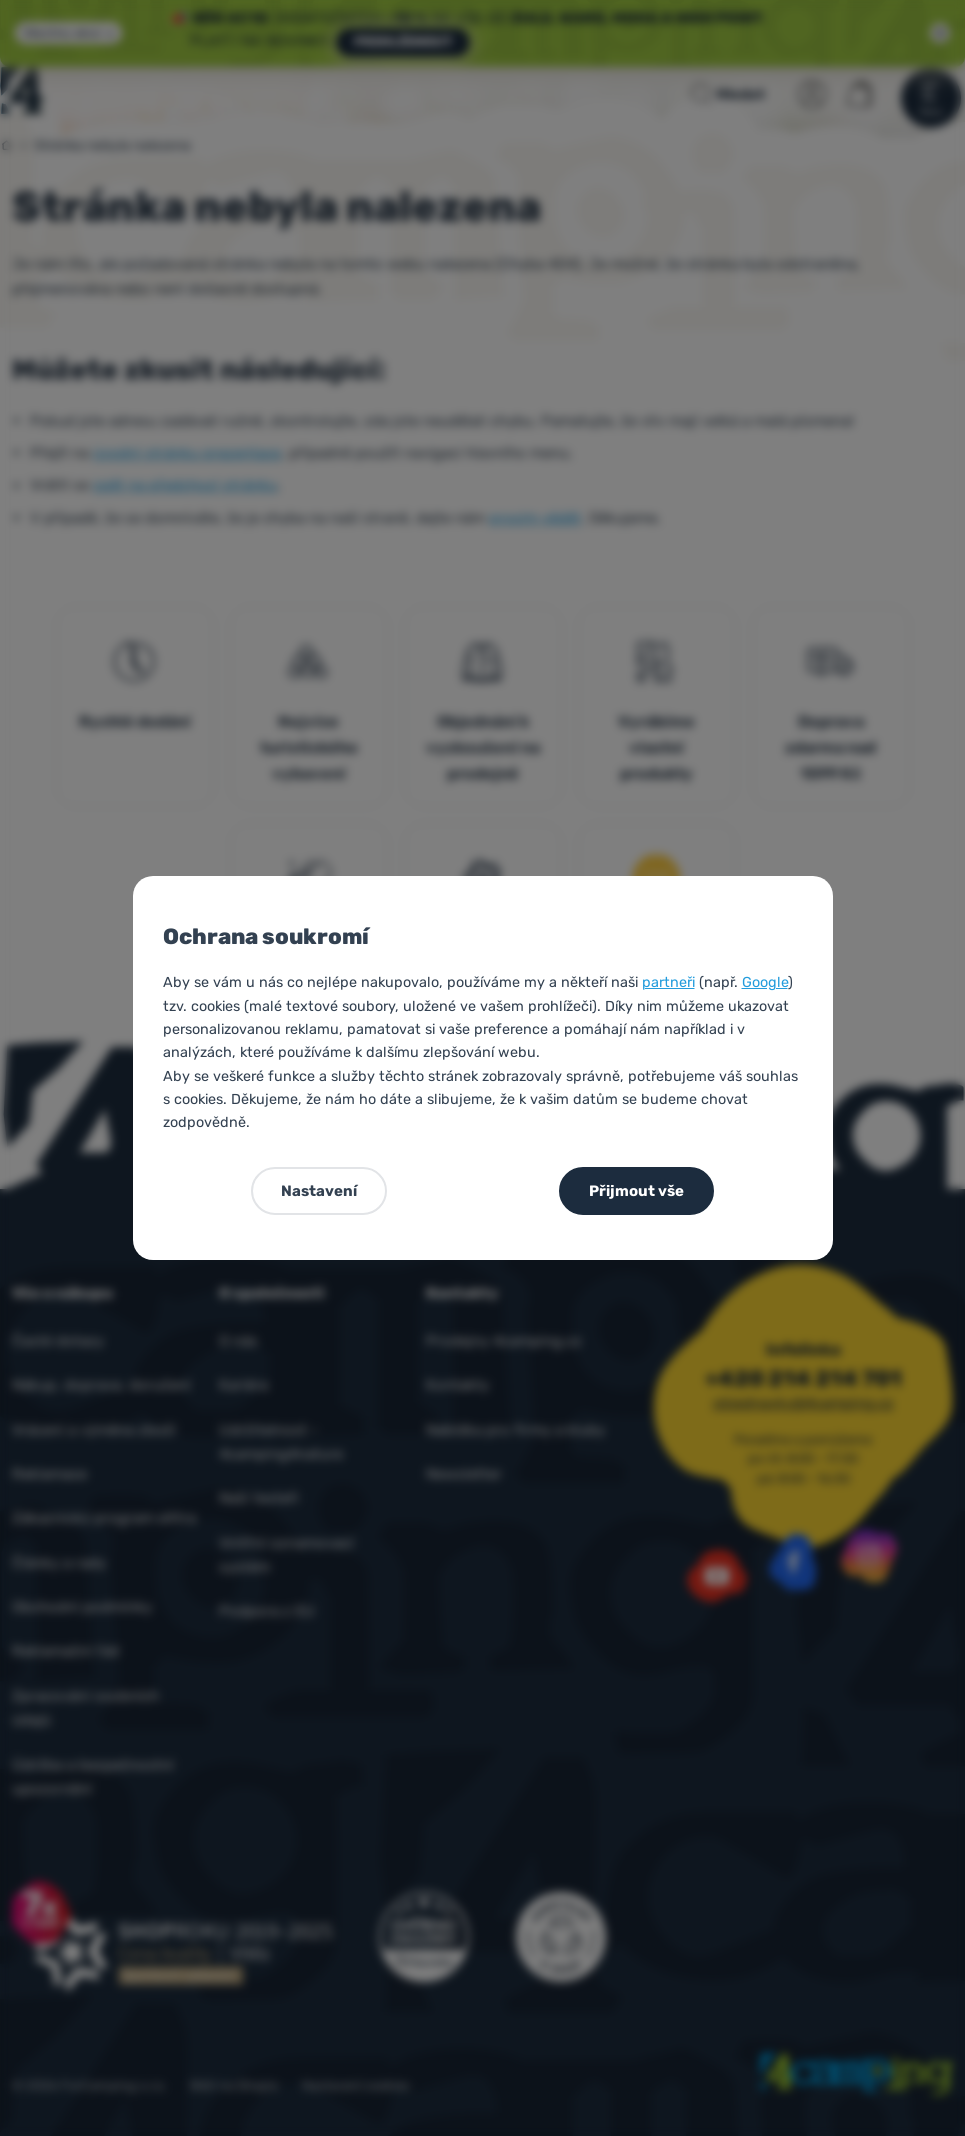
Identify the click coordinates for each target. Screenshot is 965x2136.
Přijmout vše (636, 1191)
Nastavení (319, 1191)
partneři (668, 982)
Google (765, 982)
